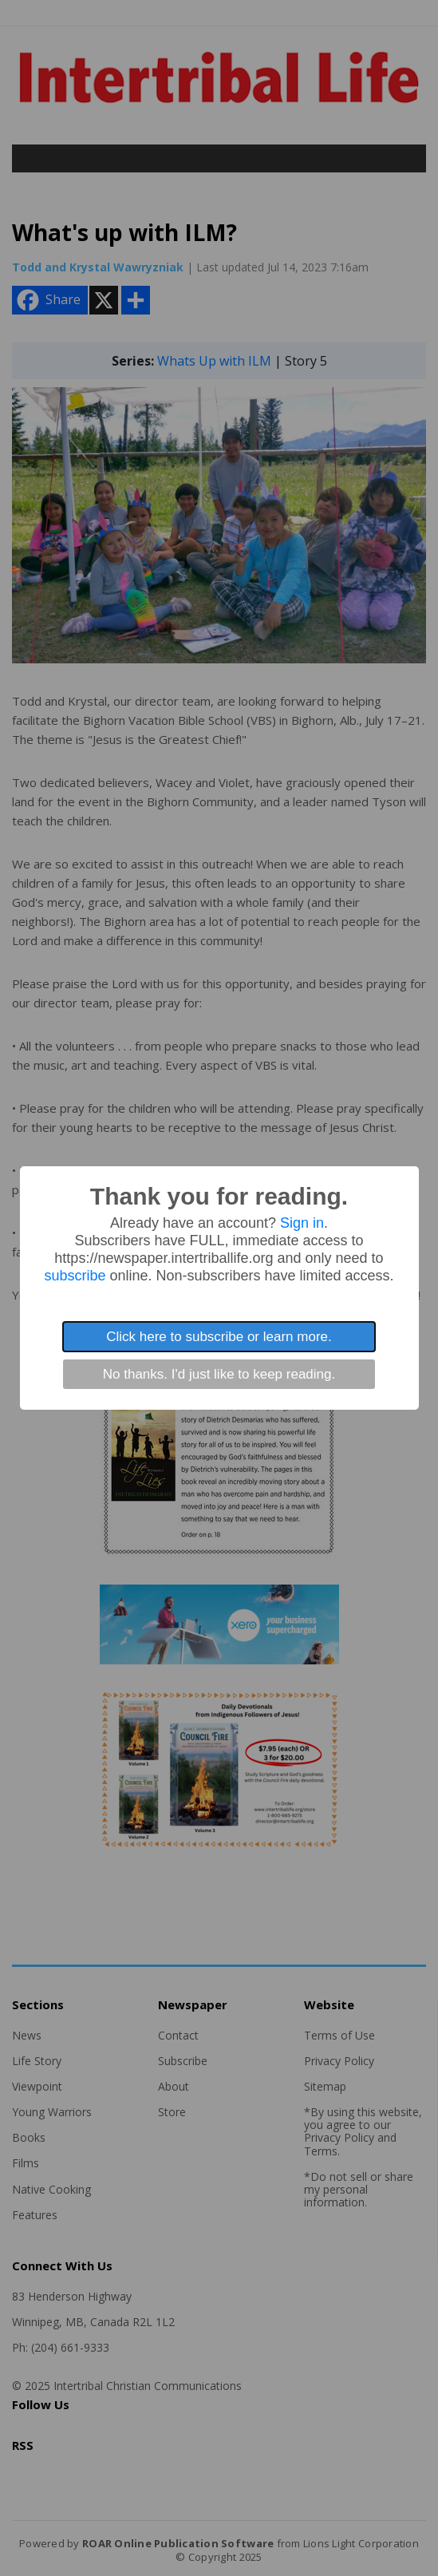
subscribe (74, 1276)
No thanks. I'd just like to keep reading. (219, 1374)
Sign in (302, 1223)
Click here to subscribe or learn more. (219, 1336)
